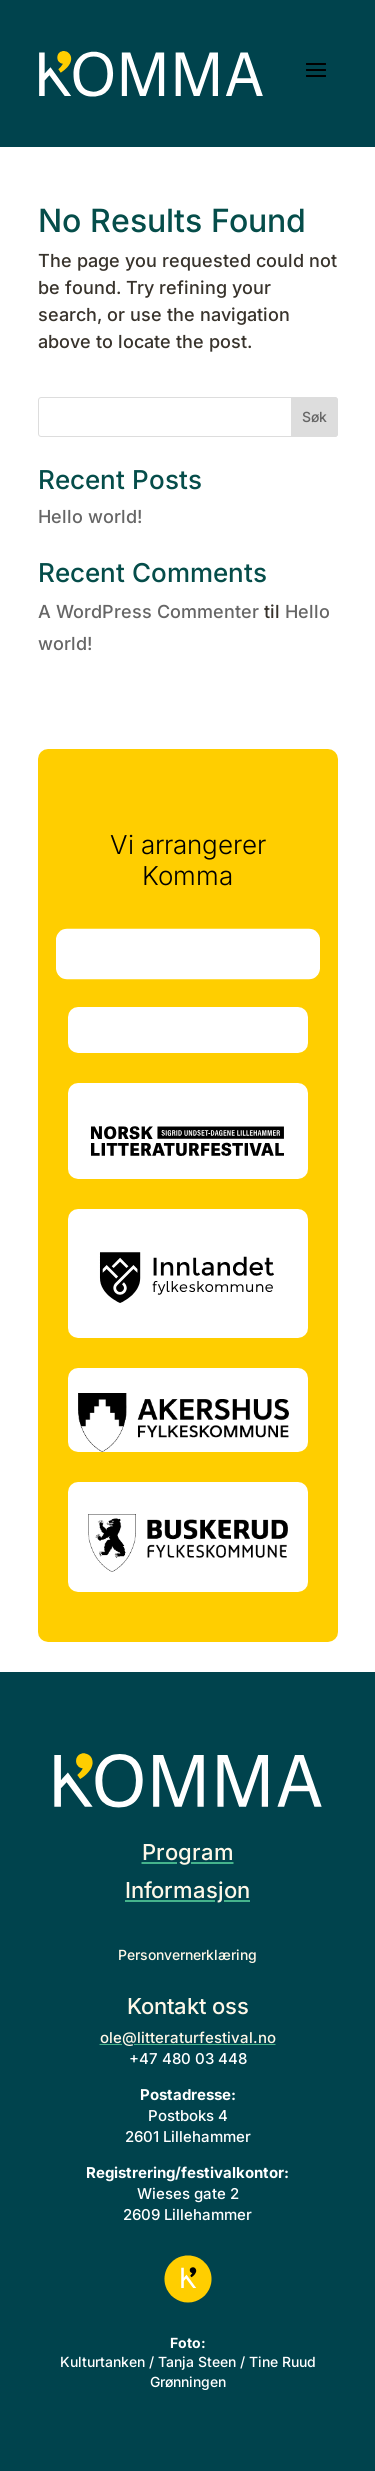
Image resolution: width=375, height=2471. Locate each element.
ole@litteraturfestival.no (188, 2037)
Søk (314, 416)
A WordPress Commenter (148, 611)
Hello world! (90, 516)
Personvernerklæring (187, 1954)
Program (188, 1852)
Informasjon (187, 1890)
